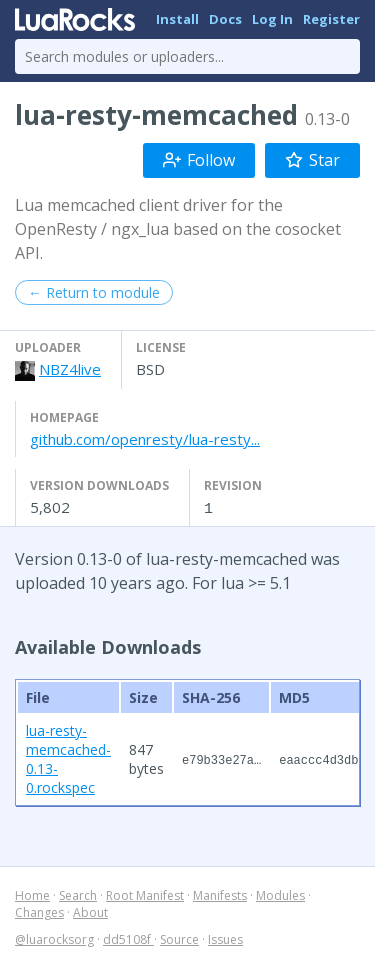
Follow (199, 160)
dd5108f (128, 938)
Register (331, 19)
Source (179, 938)
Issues (225, 938)
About (90, 911)
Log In (272, 19)
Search (78, 894)
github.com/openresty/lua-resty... (145, 439)
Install (177, 19)
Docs (225, 19)
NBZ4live (70, 369)
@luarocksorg (54, 938)
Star (312, 160)
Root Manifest (145, 894)
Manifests (220, 894)
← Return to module (94, 292)
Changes (39, 911)
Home (32, 894)
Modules (280, 894)
